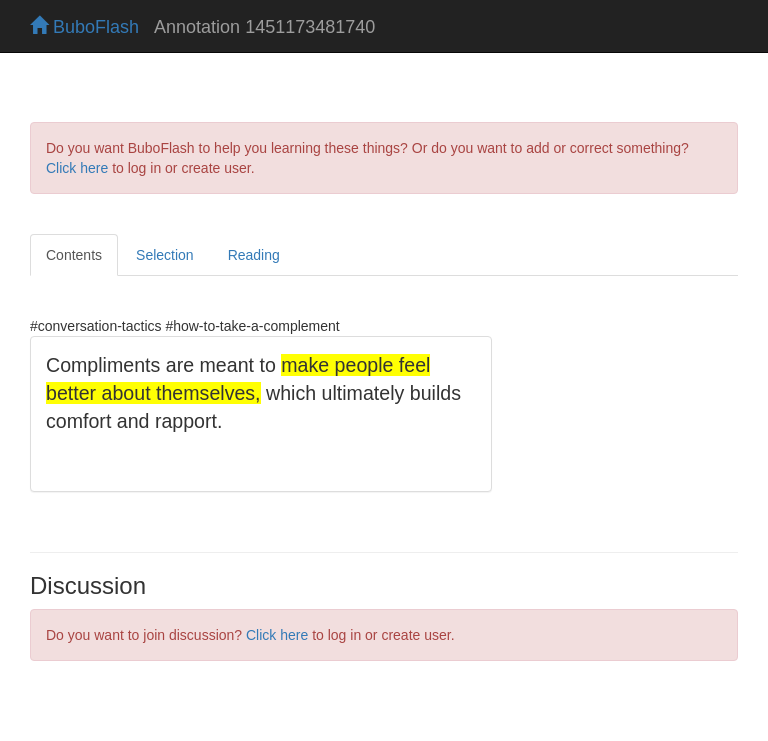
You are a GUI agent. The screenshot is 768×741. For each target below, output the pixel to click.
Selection (165, 255)
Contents (74, 255)
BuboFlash (84, 27)
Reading (254, 255)
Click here (77, 168)
